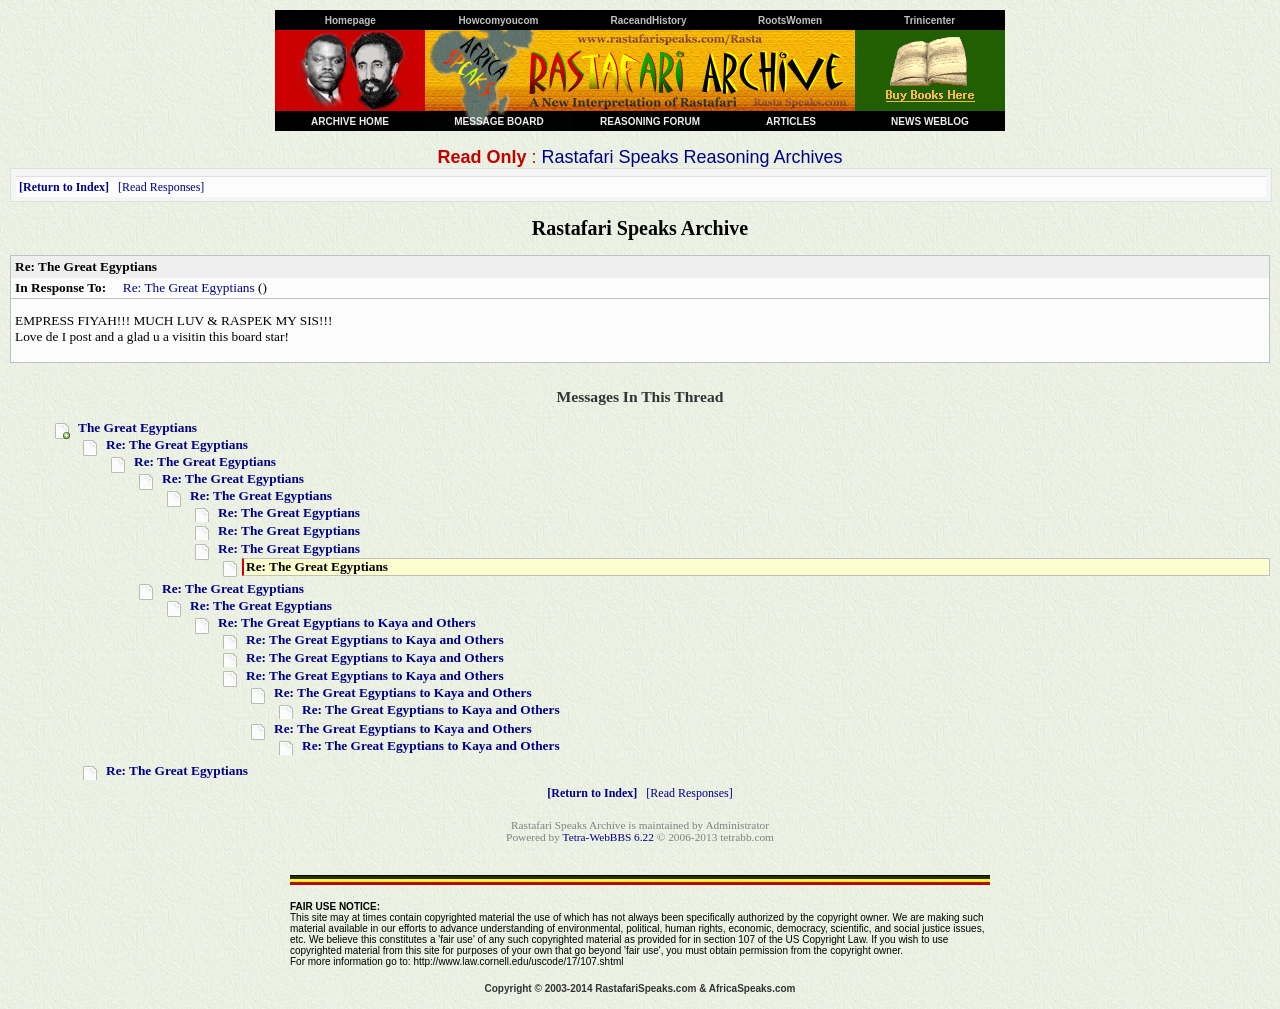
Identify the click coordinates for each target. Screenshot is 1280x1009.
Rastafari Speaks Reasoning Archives (691, 157)
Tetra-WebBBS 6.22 (608, 837)
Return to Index (64, 187)
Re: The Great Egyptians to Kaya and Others (347, 622)
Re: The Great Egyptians (189, 287)
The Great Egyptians (137, 427)
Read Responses (161, 187)
